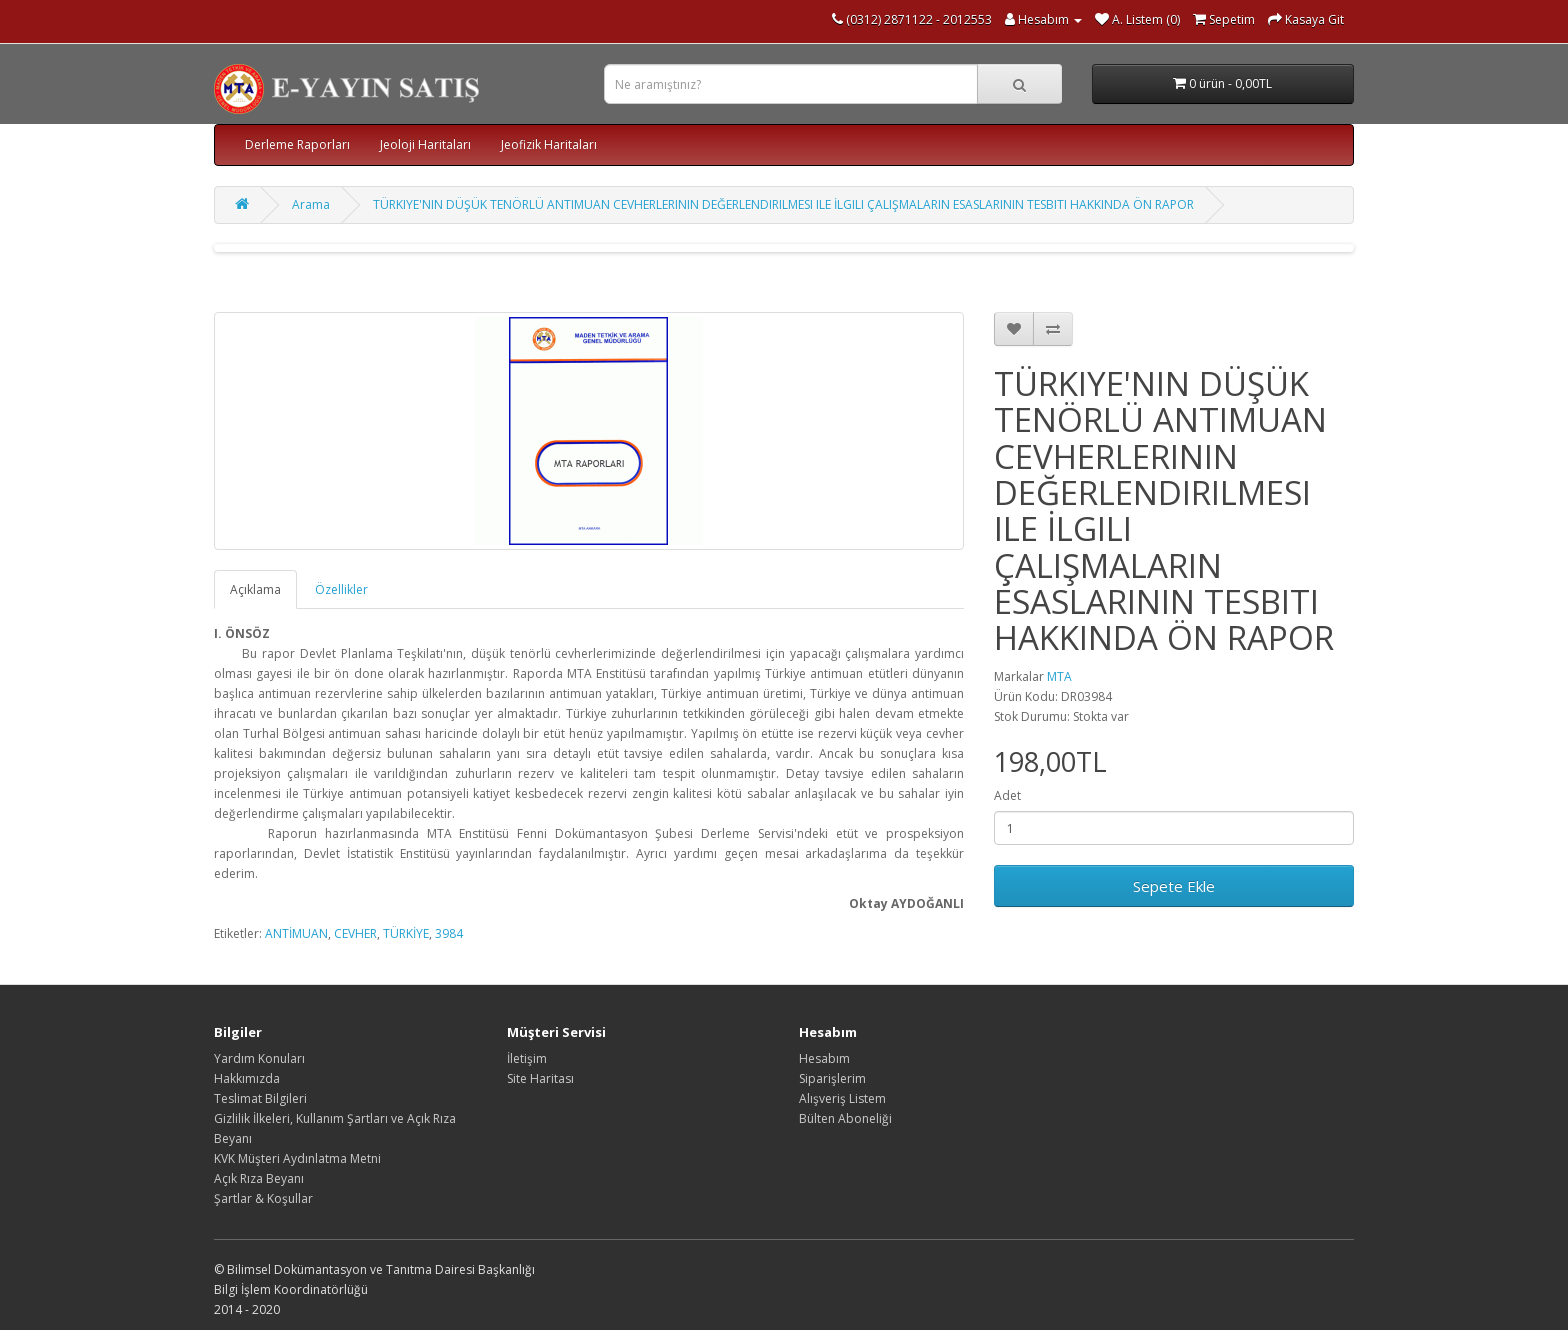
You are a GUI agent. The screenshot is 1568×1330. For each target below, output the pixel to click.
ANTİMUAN (296, 933)
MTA (1059, 676)
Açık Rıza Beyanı (259, 1178)
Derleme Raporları (297, 144)
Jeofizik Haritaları (549, 144)
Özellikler (341, 589)
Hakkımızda (247, 1078)
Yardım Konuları (259, 1058)
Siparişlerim (832, 1078)
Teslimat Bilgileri (260, 1098)
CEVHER (355, 933)
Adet (1007, 795)
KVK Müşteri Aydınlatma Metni (297, 1158)
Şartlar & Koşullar (263, 1198)
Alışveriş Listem (842, 1098)
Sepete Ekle (1174, 886)
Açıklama (255, 589)
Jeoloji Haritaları (425, 144)
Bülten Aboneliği (845, 1118)
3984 (449, 933)
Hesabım (824, 1058)
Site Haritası (540, 1078)
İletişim (527, 1058)
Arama (311, 204)
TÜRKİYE (406, 933)
